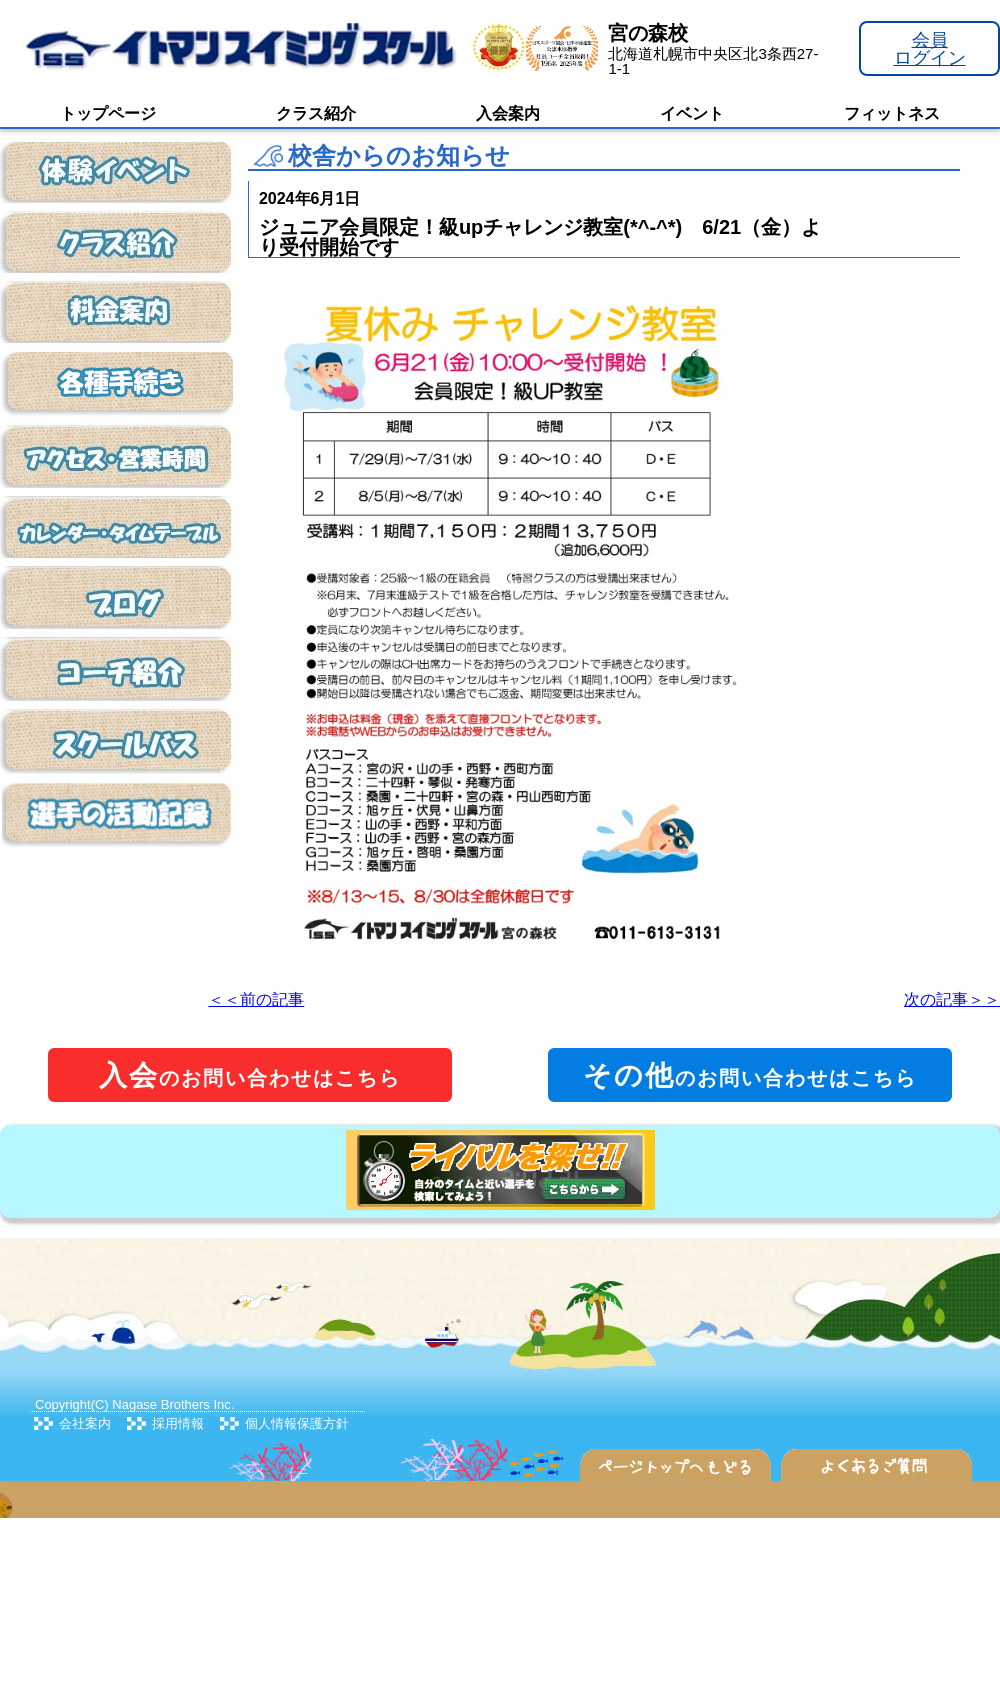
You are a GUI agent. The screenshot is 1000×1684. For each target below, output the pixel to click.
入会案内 (508, 113)
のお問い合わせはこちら (250, 1075)
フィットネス (892, 113)
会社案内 (85, 1423)
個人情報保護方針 (297, 1423)
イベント (692, 113)
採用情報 (178, 1423)
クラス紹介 (316, 113)
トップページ (108, 113)
